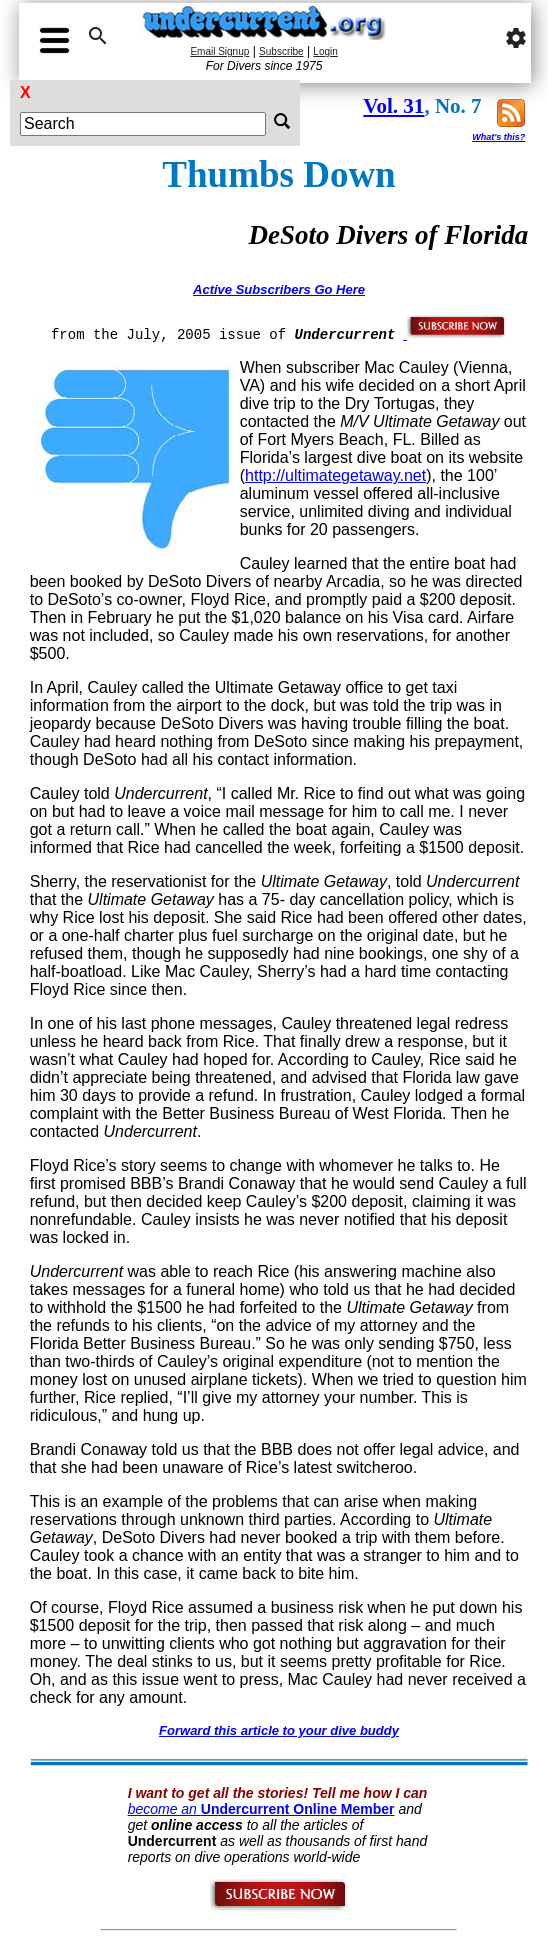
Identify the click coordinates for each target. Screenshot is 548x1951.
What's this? (498, 137)
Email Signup (219, 51)
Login (325, 51)
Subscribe (281, 51)
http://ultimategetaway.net (335, 475)
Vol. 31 (393, 106)
